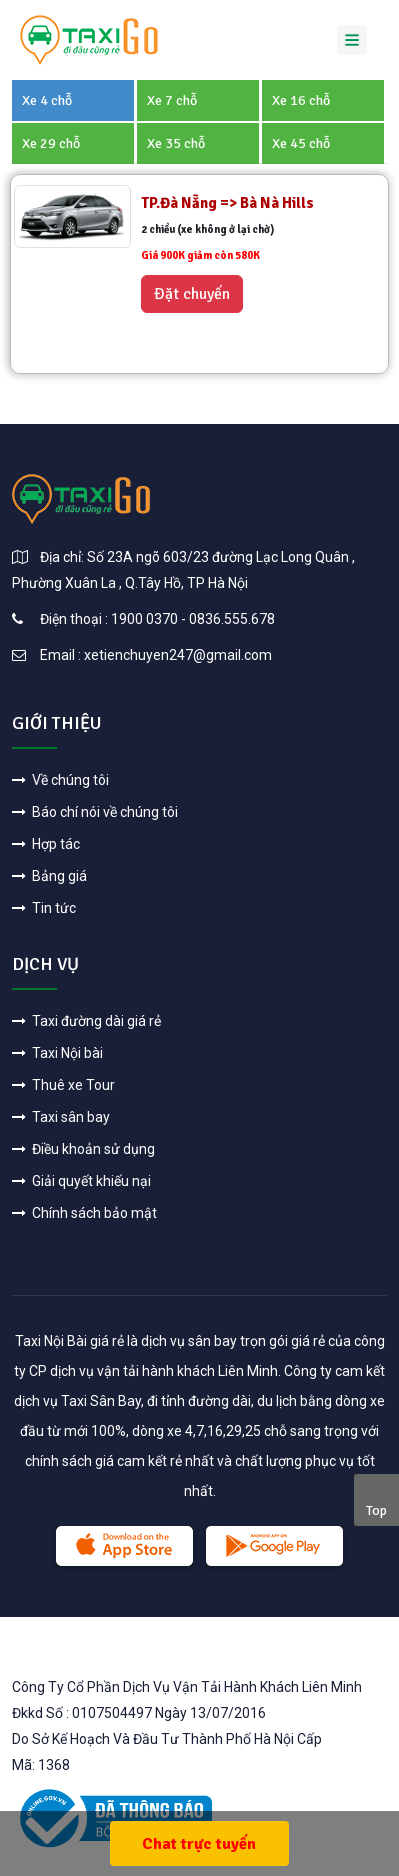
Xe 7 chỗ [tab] (172, 100)
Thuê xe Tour (63, 1085)
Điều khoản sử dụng (83, 1149)
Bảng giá (49, 876)
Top (376, 1510)
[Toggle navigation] (352, 40)
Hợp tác (46, 844)
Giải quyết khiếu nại (81, 1181)
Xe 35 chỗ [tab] (176, 143)
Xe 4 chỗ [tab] (47, 100)
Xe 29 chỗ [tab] (51, 143)
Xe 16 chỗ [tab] (301, 100)
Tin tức (44, 908)
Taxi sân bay (61, 1117)
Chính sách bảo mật (84, 1213)
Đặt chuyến (192, 294)
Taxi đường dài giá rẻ (86, 1021)
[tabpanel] (199, 274)
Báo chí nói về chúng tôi (95, 812)
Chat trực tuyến (199, 1844)
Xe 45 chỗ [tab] (301, 143)
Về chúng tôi (60, 780)
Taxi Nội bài (57, 1053)
